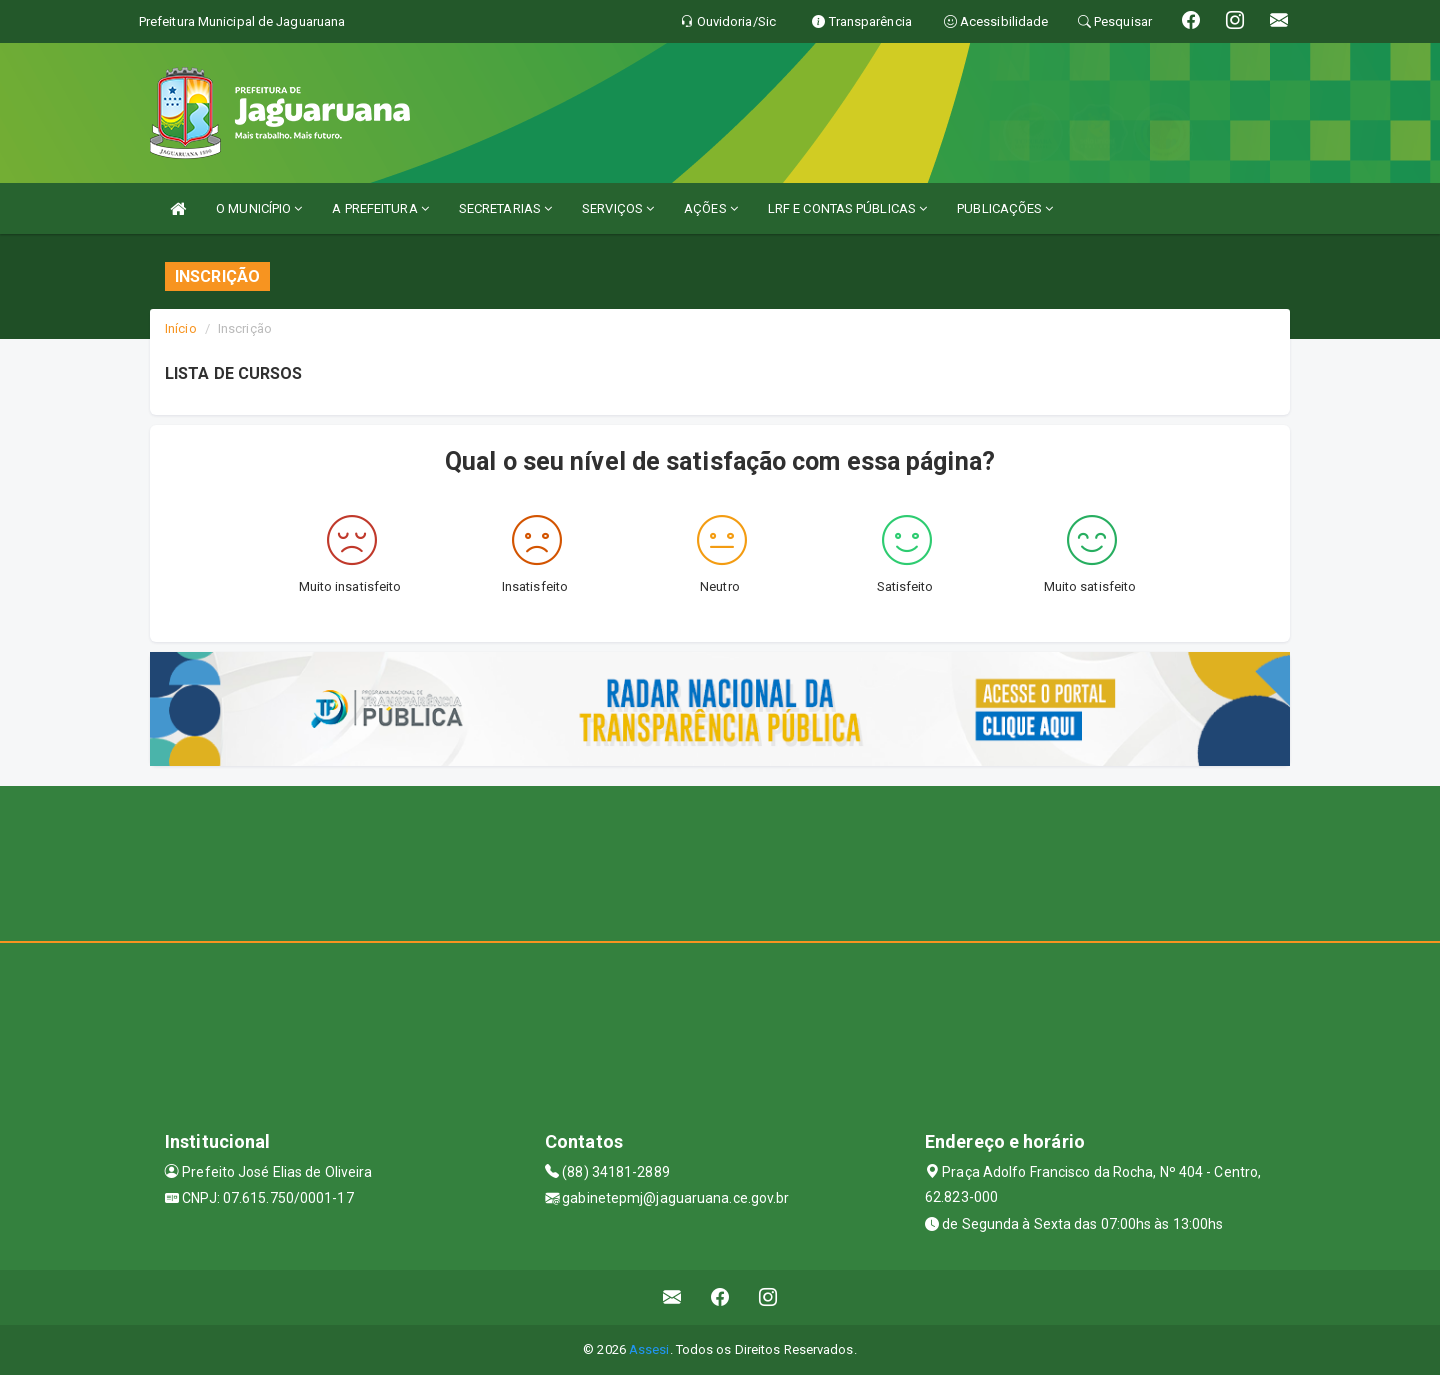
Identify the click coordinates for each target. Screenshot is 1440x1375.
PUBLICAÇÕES (1005, 208)
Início (181, 328)
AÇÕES (711, 208)
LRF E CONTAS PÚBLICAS (847, 208)
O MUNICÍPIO (259, 208)
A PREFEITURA (380, 208)
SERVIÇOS (618, 208)
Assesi (649, 1349)
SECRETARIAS (505, 208)
